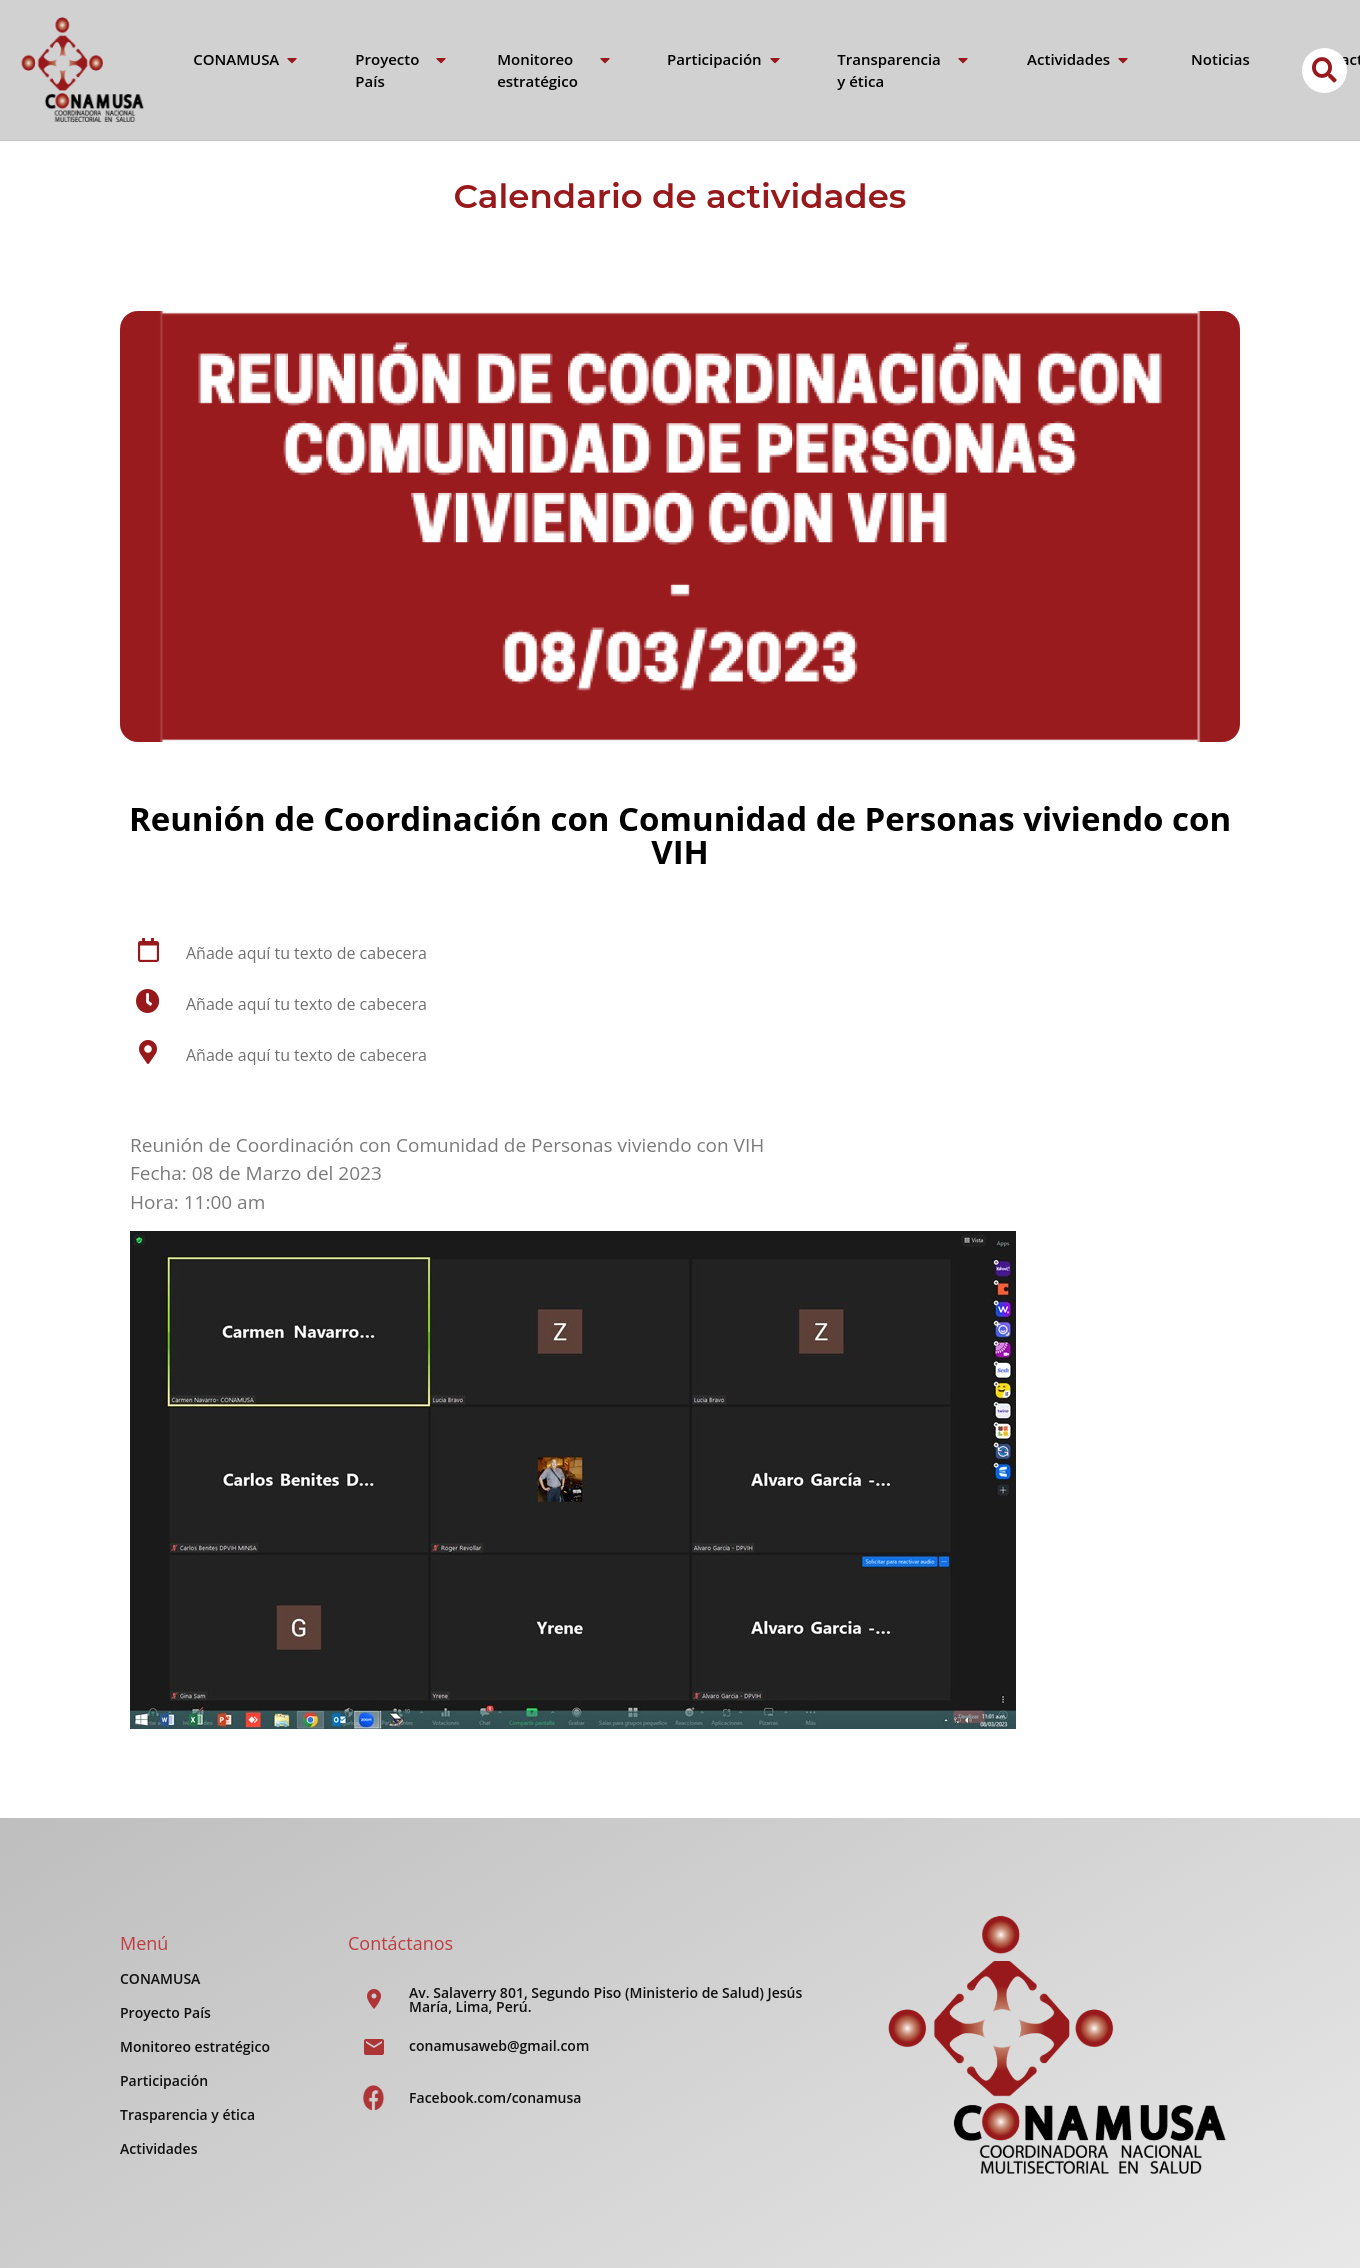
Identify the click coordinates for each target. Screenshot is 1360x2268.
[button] (1324, 70)
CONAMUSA (160, 1978)
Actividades (158, 2148)
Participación (164, 2080)
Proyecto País (165, 2012)
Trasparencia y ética (187, 2114)
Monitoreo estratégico (195, 2046)
